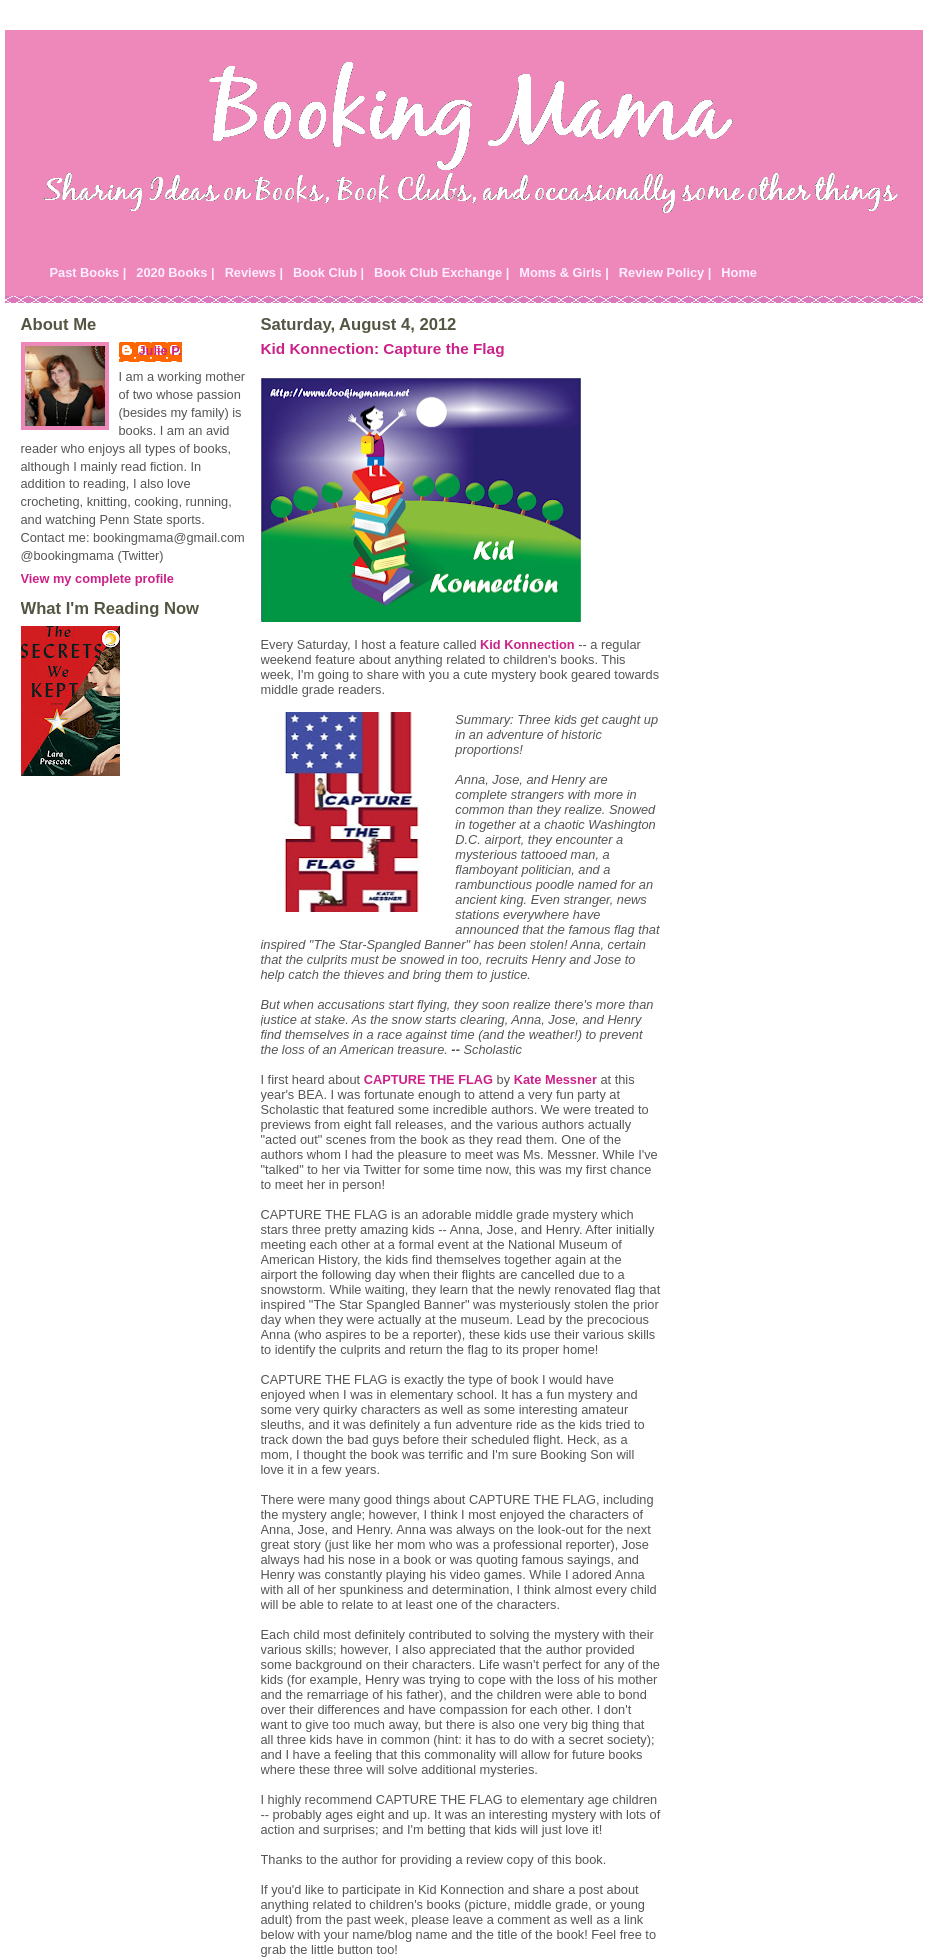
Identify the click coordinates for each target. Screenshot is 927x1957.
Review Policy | (665, 272)
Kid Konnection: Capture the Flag (383, 348)
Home (739, 272)
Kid (527, 644)
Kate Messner (555, 1079)
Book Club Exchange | (441, 272)
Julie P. (160, 350)
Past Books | (88, 272)
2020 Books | (175, 272)
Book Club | (328, 272)
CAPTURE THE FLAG (428, 1079)
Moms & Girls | (564, 272)
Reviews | (254, 272)
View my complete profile (97, 578)
